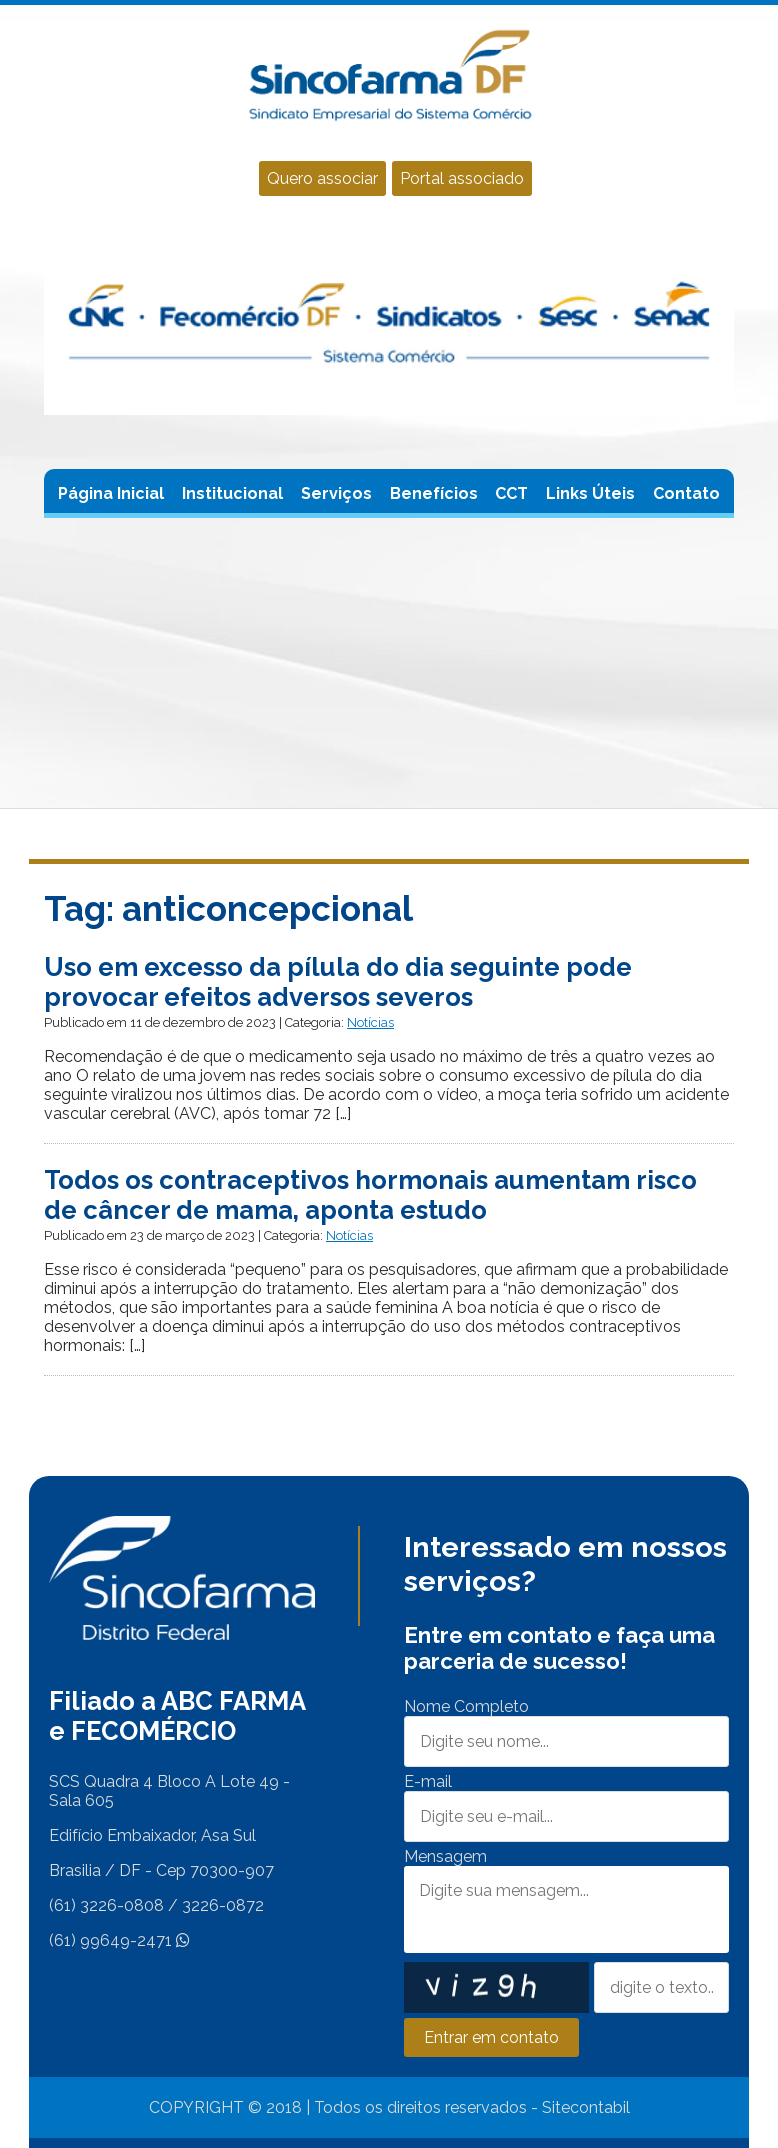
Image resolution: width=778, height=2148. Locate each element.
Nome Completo (466, 1706)
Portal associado (462, 178)
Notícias (370, 1022)
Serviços (336, 493)
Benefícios (434, 493)
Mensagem (445, 1856)
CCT (511, 493)
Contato (686, 493)
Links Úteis (590, 493)
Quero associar (322, 178)
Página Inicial (111, 493)
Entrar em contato (491, 2037)
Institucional (232, 493)
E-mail (428, 1781)
